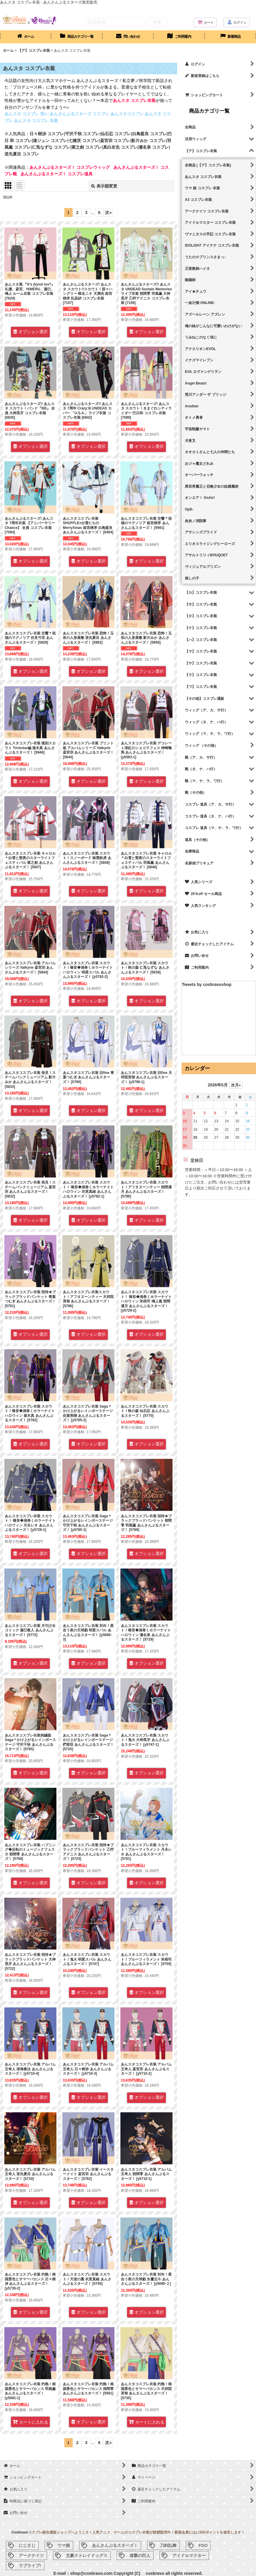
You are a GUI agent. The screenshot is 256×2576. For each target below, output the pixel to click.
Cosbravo (19, 2532)
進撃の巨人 (139, 2555)
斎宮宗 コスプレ (115, 140)
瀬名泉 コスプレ (153, 147)
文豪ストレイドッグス (86, 2555)
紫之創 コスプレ (86, 147)
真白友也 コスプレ (120, 147)
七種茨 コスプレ (83, 140)
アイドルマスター (189, 2555)
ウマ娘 (63, 2545)
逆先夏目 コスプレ (21, 154)
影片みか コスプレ (148, 140)
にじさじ (27, 2545)
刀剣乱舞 (168, 2545)
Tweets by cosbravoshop (207, 984)
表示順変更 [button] (104, 186)
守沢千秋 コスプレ (82, 133)
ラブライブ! (30, 2565)
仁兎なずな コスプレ (51, 147)
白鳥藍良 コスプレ (149, 133)
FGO (203, 2545)
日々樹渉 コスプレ (46, 133)
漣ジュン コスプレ (50, 140)
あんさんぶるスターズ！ (115, 2545)
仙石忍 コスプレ (116, 133)
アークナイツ (31, 2555)
